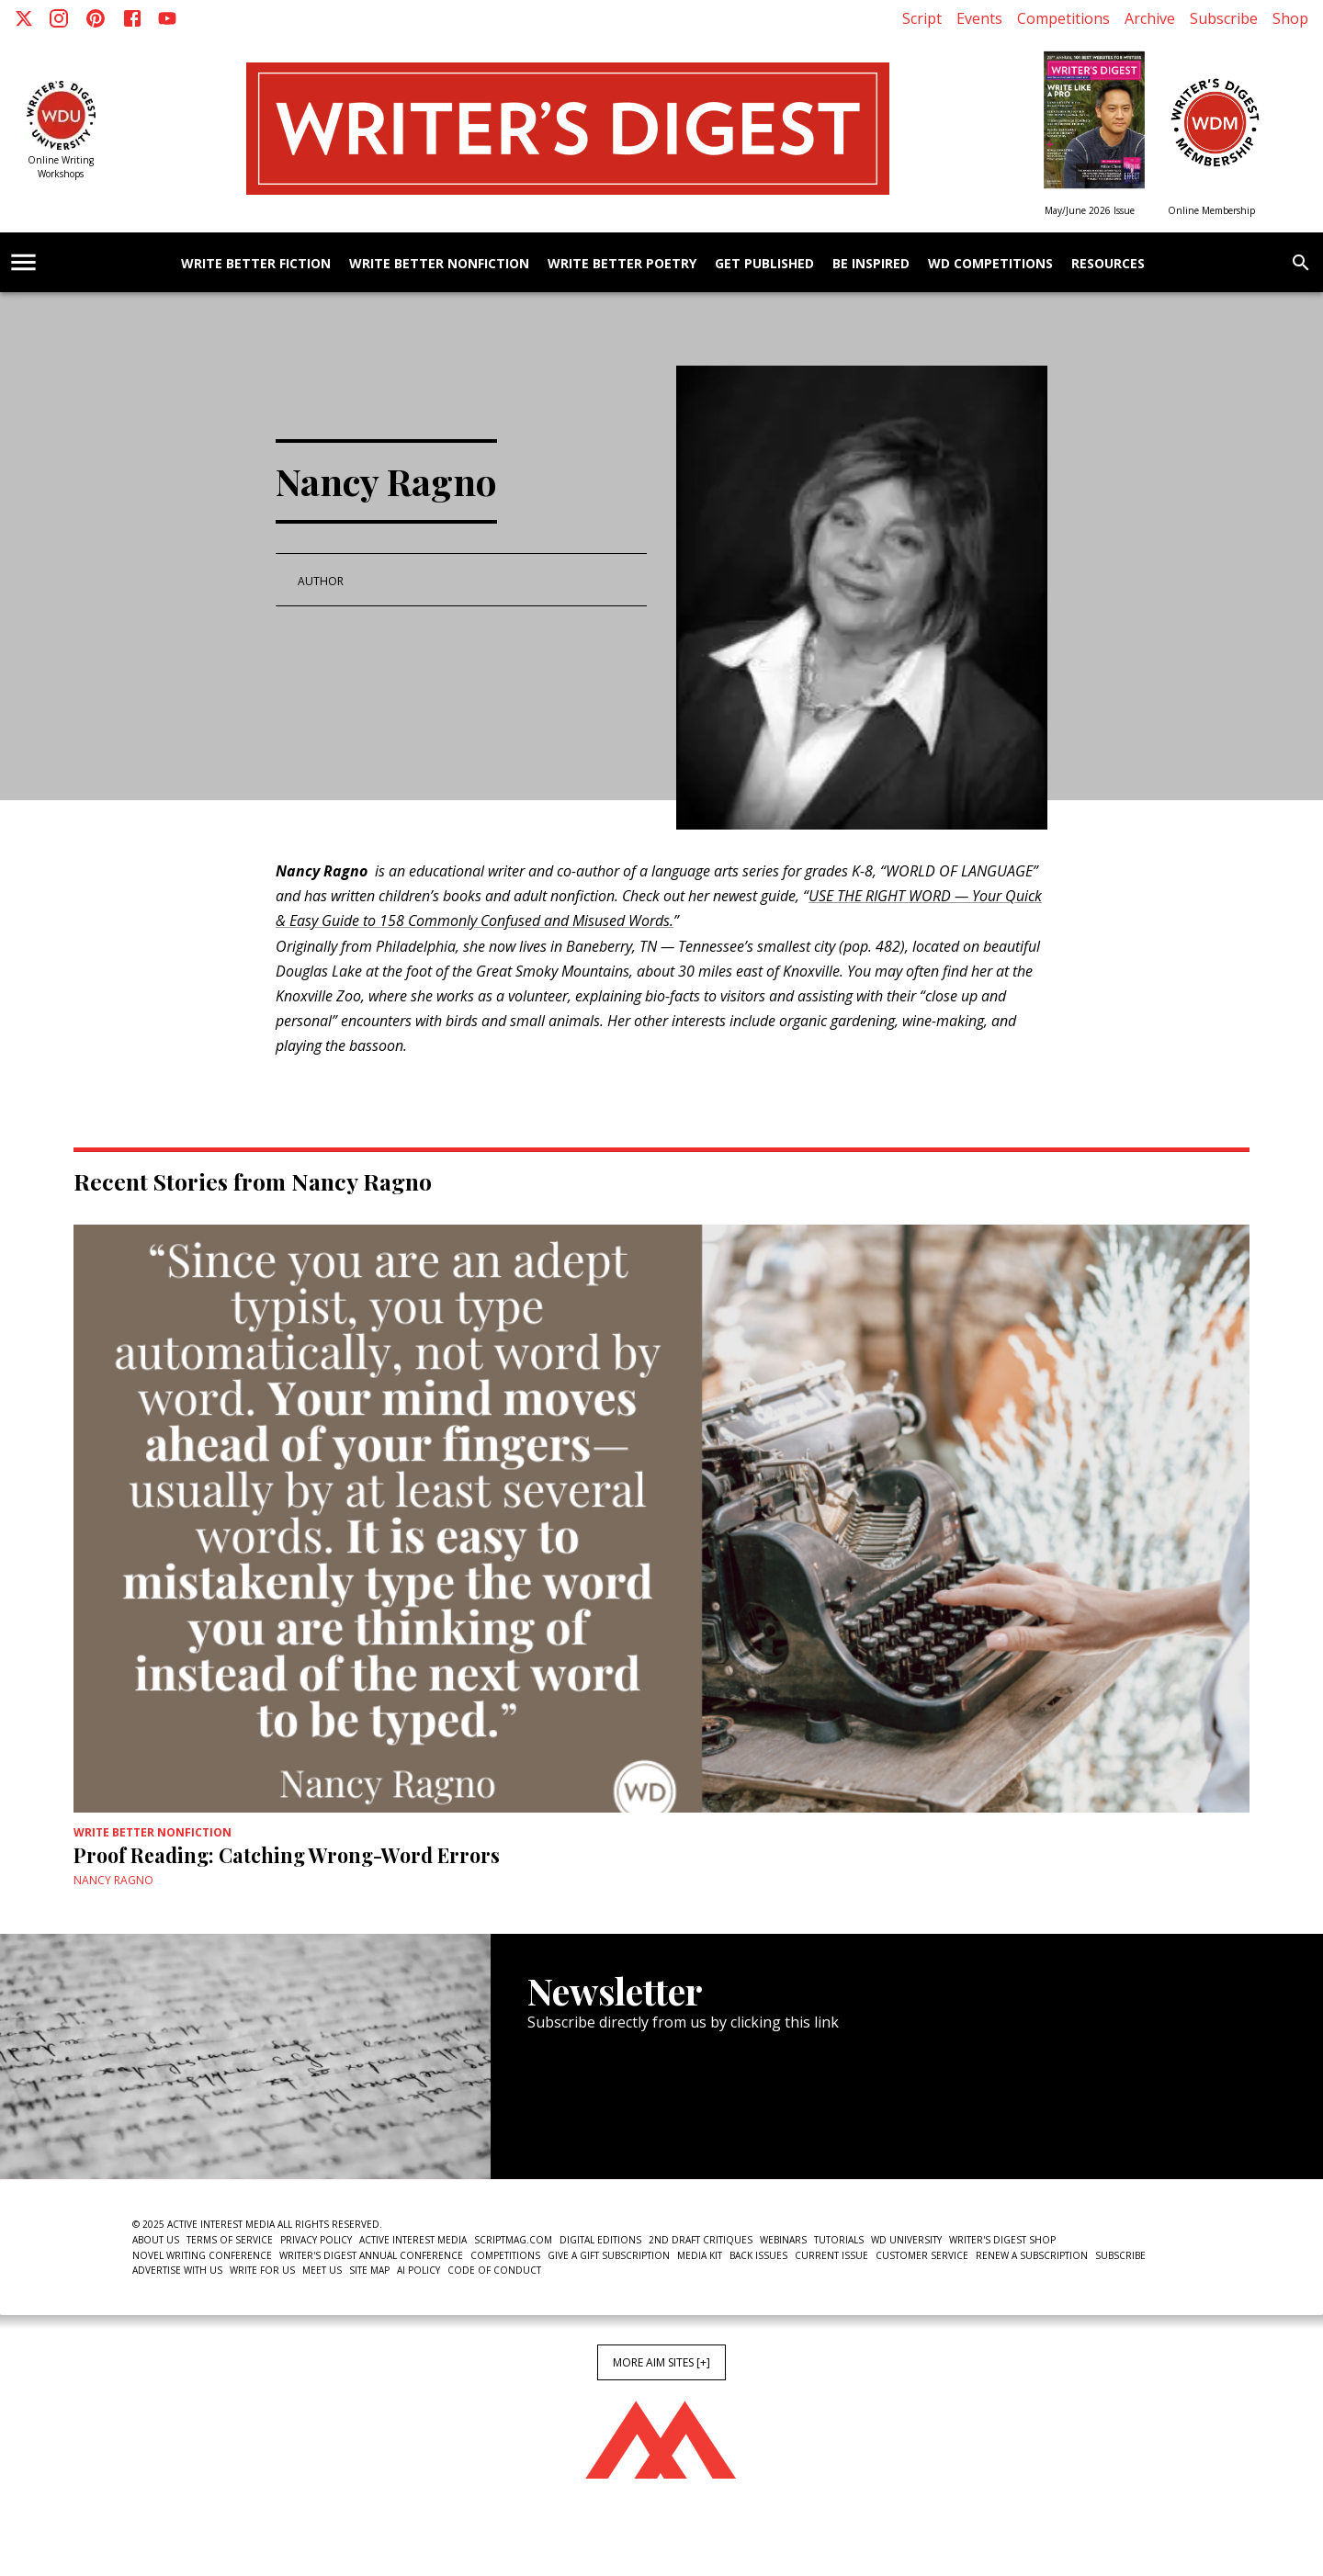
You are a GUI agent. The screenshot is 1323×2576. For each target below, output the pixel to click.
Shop (1290, 18)
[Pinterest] (96, 18)
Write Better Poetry (622, 264)
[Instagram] (59, 18)
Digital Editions (600, 2239)
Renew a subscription (1032, 2255)
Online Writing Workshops (61, 166)
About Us (155, 2239)
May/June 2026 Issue (1090, 210)
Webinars (783, 2239)
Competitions (1063, 18)
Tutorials (839, 2239)
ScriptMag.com (513, 2239)
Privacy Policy (316, 2239)
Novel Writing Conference (202, 2255)
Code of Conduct (494, 2270)
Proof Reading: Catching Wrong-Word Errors (287, 1855)
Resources (1108, 264)
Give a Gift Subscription (609, 2255)
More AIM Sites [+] (661, 2362)
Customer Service (922, 2255)
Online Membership (1211, 210)
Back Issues (758, 2255)
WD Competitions (990, 264)
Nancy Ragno (113, 1880)
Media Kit (699, 2255)
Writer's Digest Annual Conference (371, 2255)
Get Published (764, 264)
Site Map (369, 2270)
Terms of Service (230, 2239)
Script (922, 18)
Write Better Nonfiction (439, 264)
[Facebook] (132, 18)
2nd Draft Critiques (700, 2239)
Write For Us (262, 2270)
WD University (906, 2239)
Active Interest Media (413, 2239)
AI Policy (418, 2270)
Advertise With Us (177, 2270)
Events (979, 18)
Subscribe (1224, 18)
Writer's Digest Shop (1002, 2239)
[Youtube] (167, 18)
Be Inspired (871, 264)
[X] (24, 18)
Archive (1150, 18)
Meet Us (322, 2270)
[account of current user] (23, 262)
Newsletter (592, 2123)
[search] (1301, 263)
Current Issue (831, 2255)
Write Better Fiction (256, 264)
